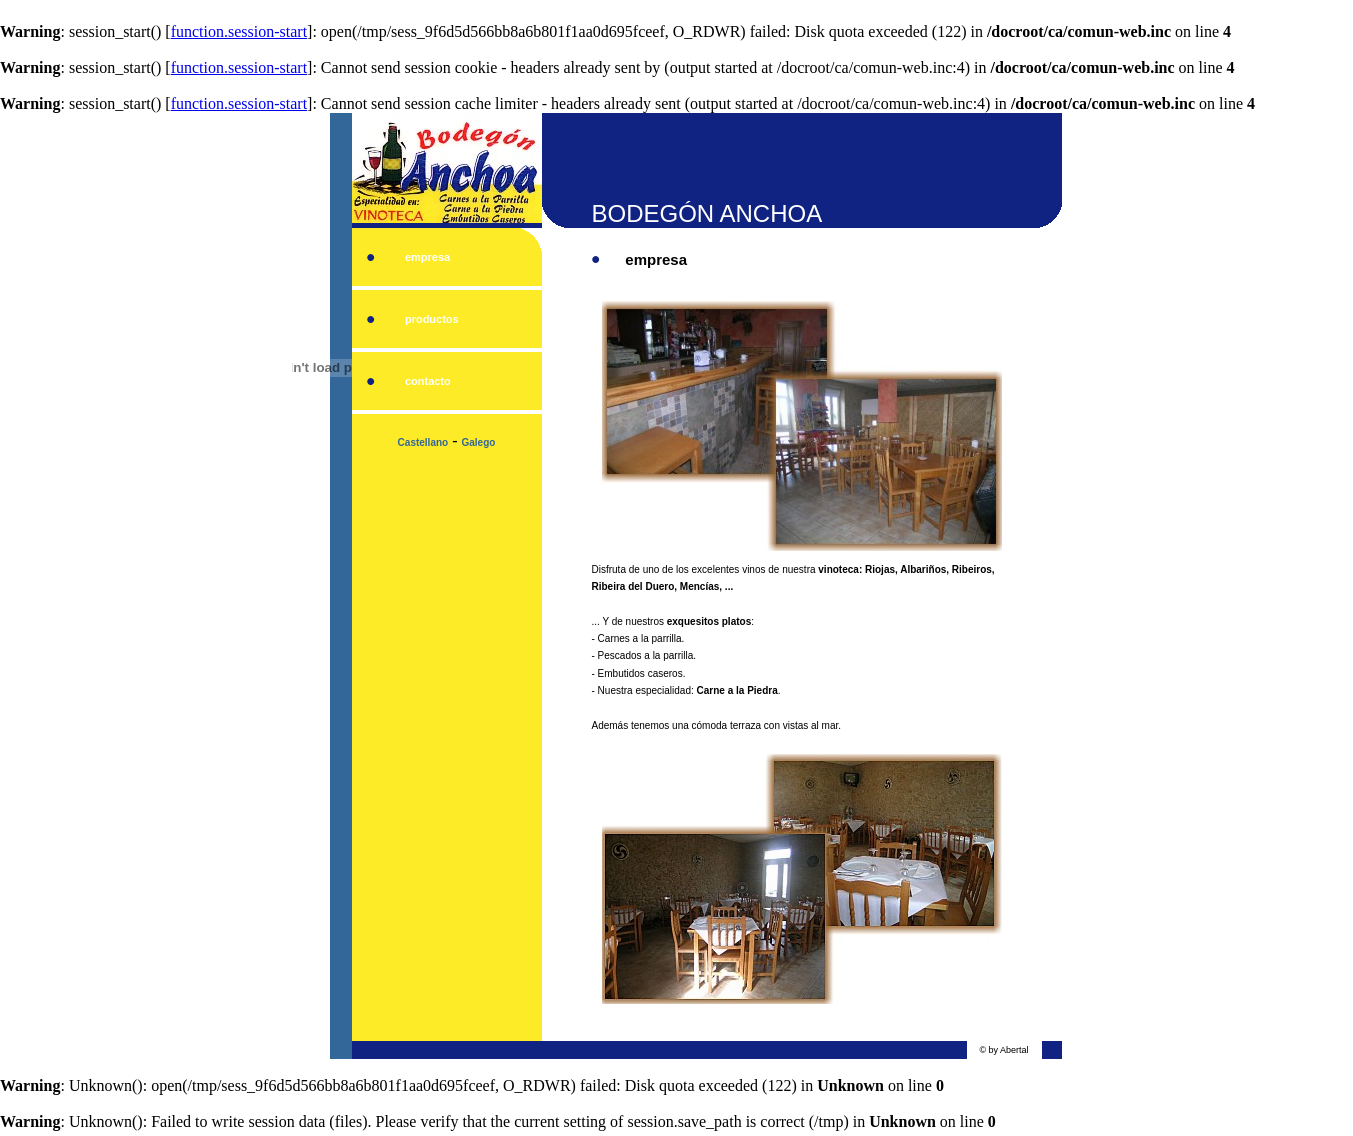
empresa (427, 257)
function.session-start (239, 31)
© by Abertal (1003, 1050)
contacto (428, 381)
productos (432, 319)
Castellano (423, 442)
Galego (479, 442)
